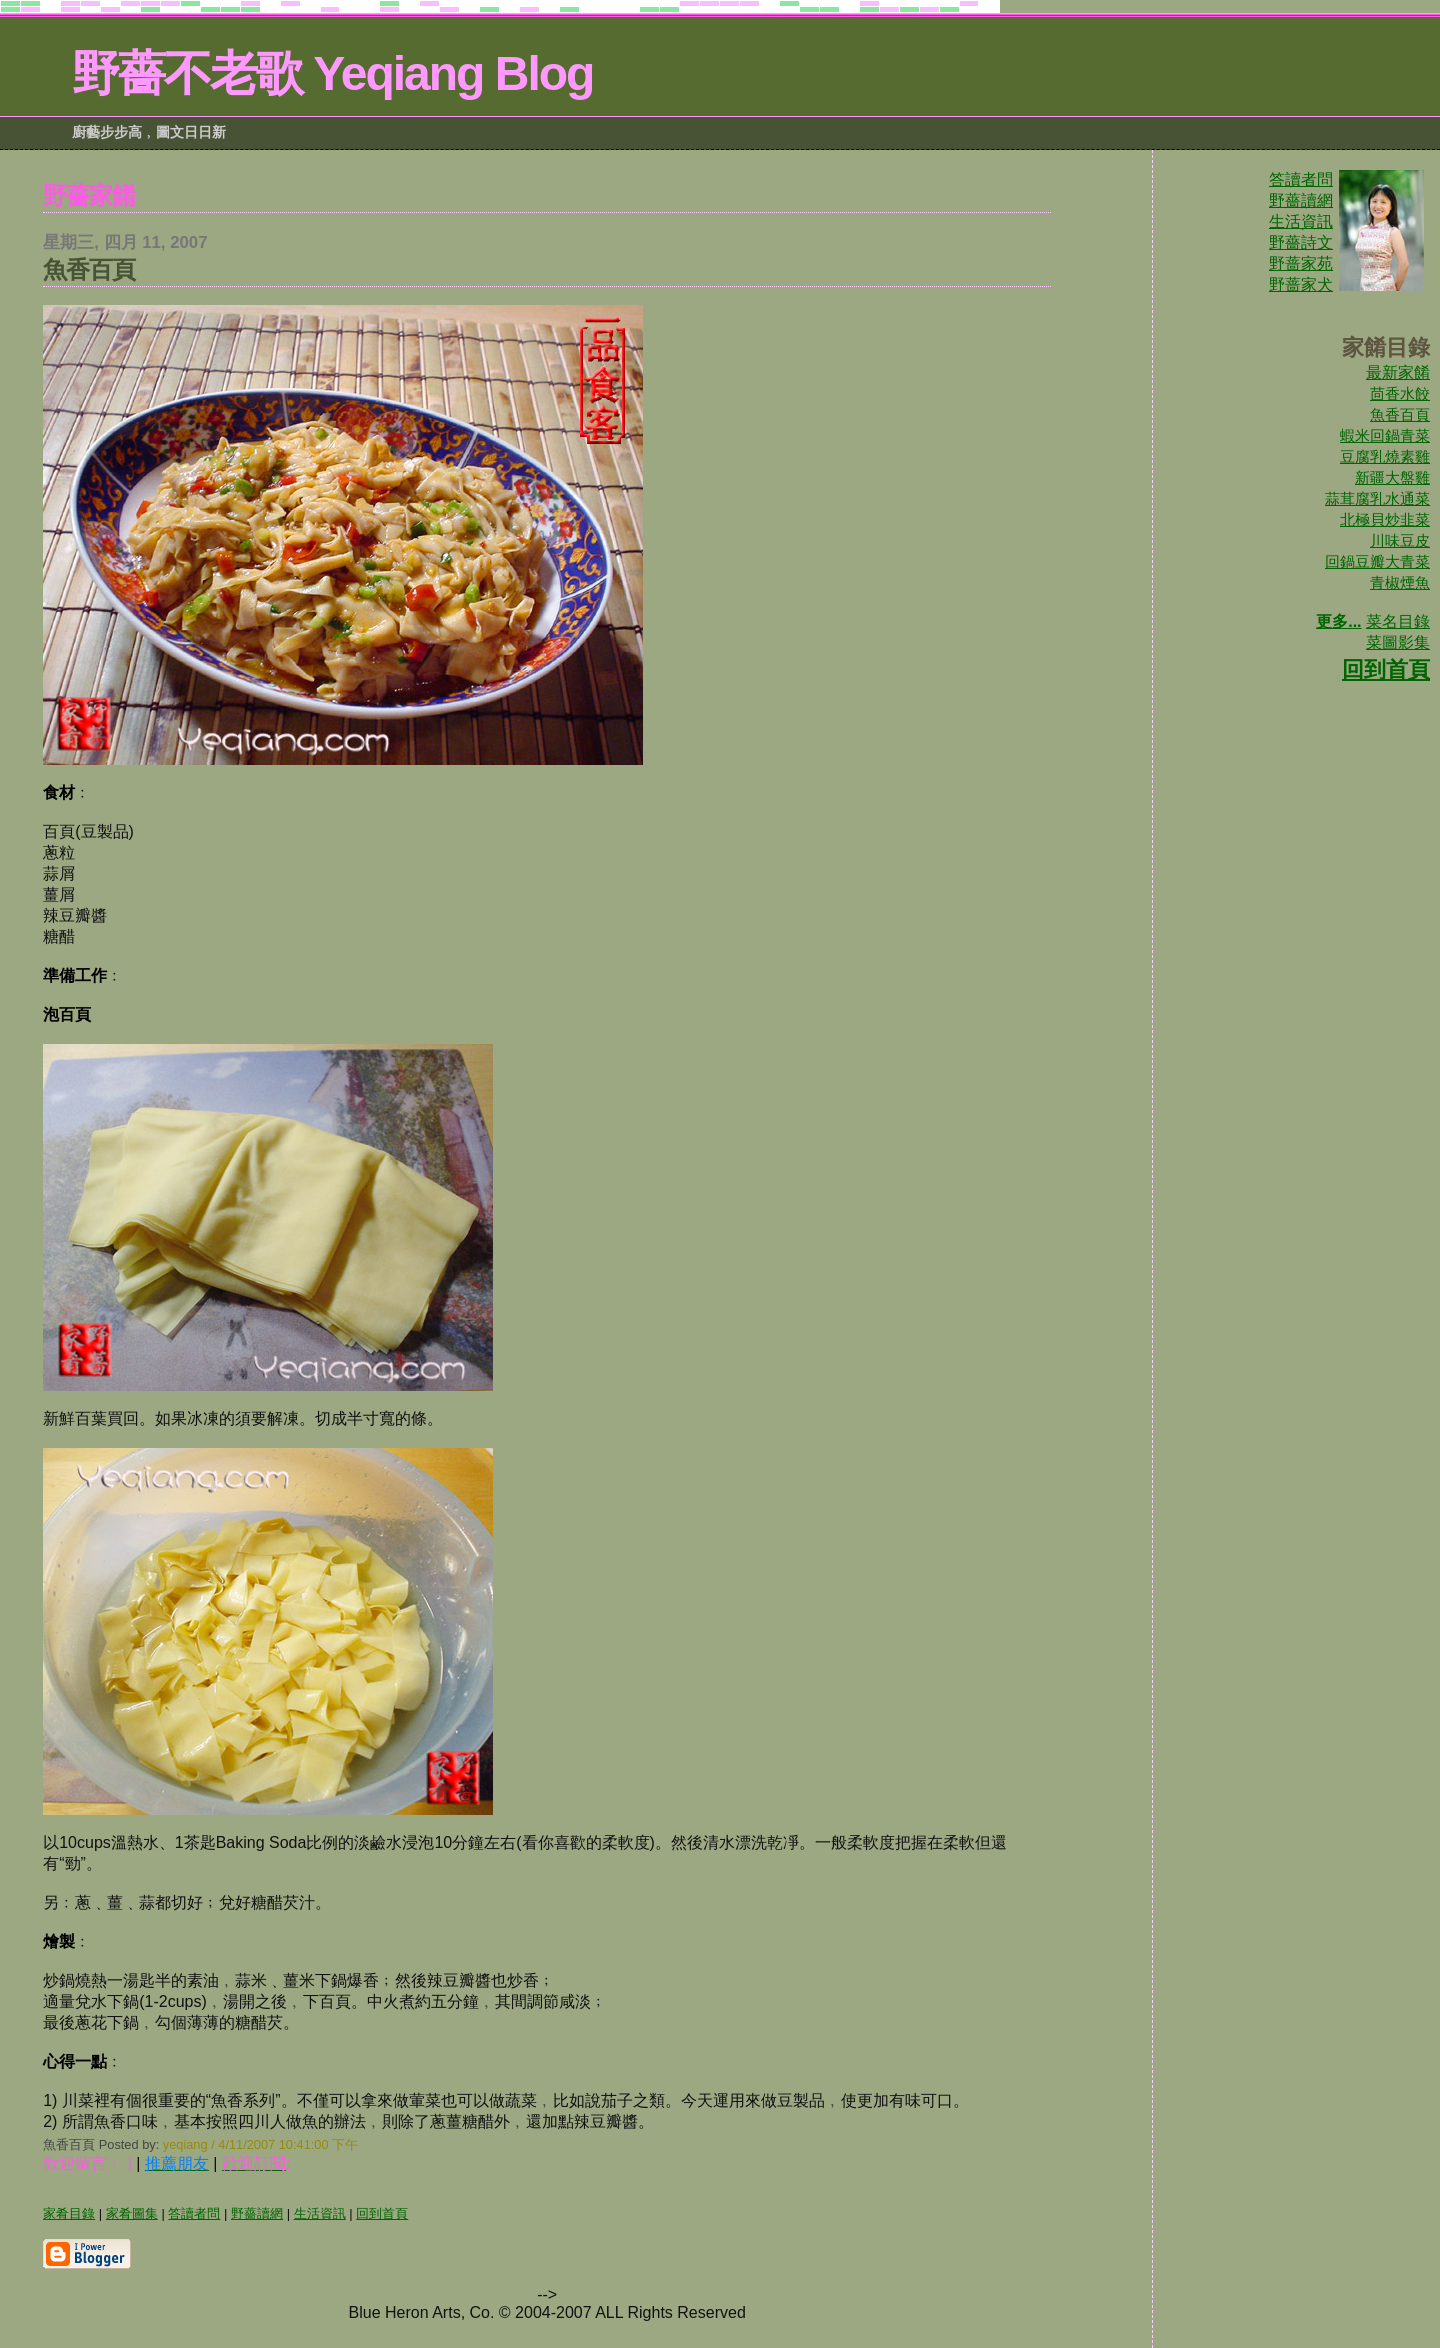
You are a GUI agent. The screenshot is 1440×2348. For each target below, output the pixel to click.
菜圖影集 (1398, 642)
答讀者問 (1301, 179)
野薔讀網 (1301, 200)
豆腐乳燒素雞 (1385, 456)
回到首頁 (1386, 669)
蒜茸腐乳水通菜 (1377, 498)
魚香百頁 (1400, 414)
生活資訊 (1301, 221)
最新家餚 (1398, 372)
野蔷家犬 (1301, 284)
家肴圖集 (132, 2213)
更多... (1338, 621)
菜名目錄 (1398, 621)
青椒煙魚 (1400, 582)
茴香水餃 (1400, 393)
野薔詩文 (1301, 242)
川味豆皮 (1400, 540)
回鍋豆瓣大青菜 (1377, 561)
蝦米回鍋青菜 (1385, 435)
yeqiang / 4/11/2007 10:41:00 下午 (260, 2144)
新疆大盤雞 (1392, 477)
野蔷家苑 (1301, 263)
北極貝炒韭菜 (1385, 519)
